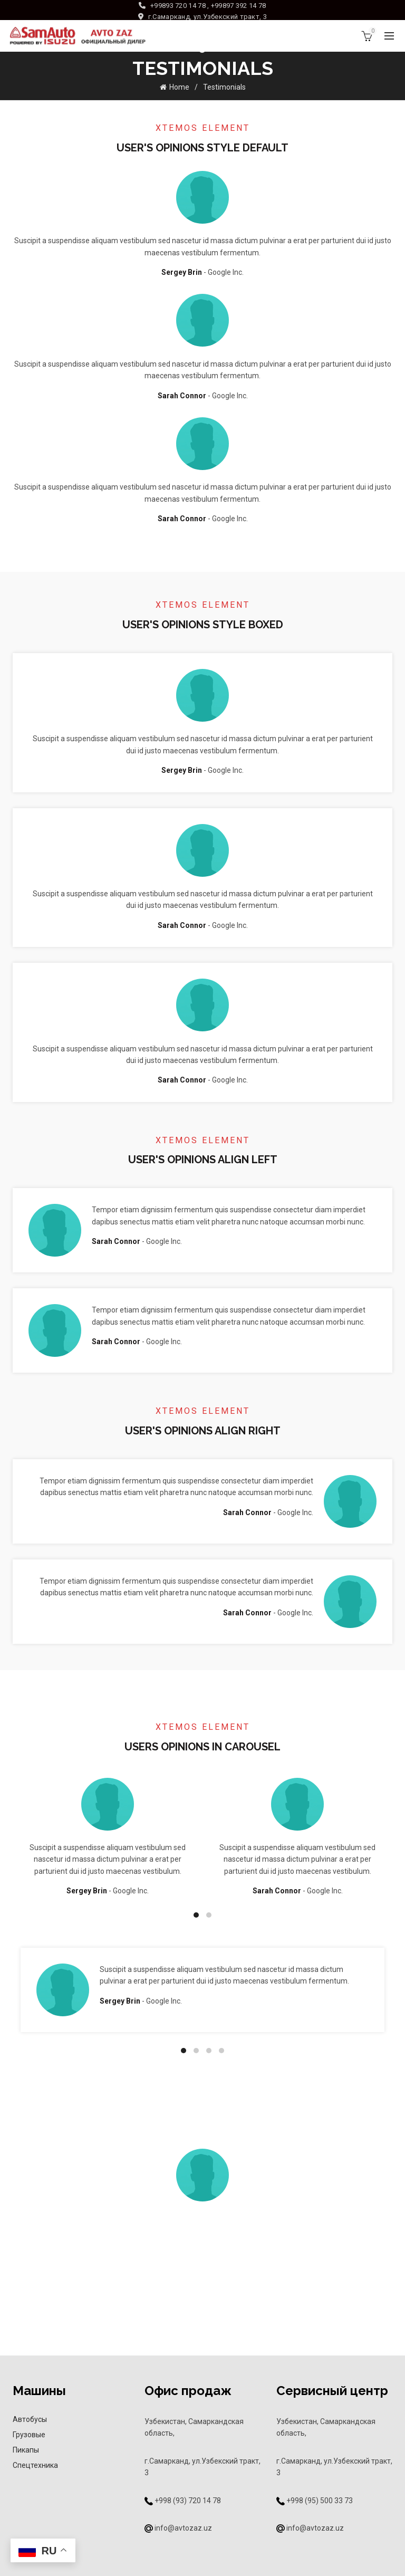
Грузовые (29, 2434)
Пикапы (26, 2450)
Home (179, 87)
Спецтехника (35, 2465)
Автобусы (30, 2419)
